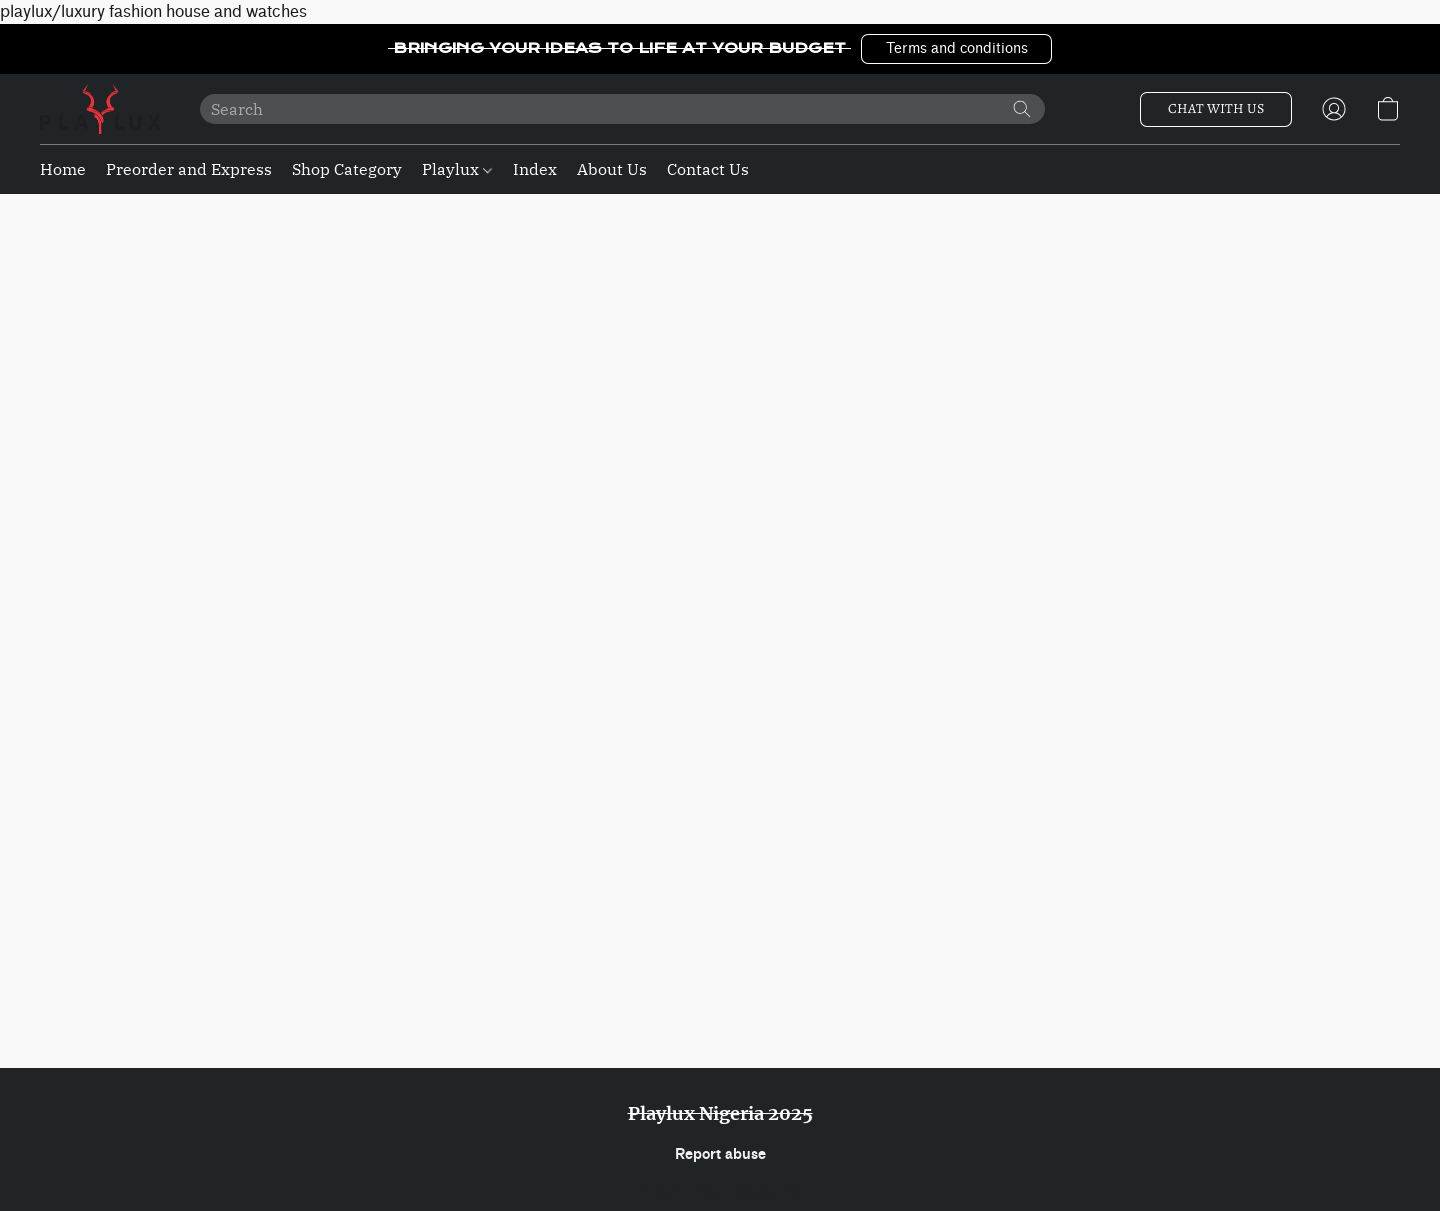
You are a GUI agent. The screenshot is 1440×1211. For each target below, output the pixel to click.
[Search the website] (1022, 109)
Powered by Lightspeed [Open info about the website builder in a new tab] (720, 1191)
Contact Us (708, 169)
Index (535, 169)
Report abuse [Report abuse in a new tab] (720, 1154)
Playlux (457, 169)
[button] (956, 49)
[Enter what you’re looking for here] (622, 109)
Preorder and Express (189, 169)
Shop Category (347, 169)
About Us (612, 169)
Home (63, 169)
